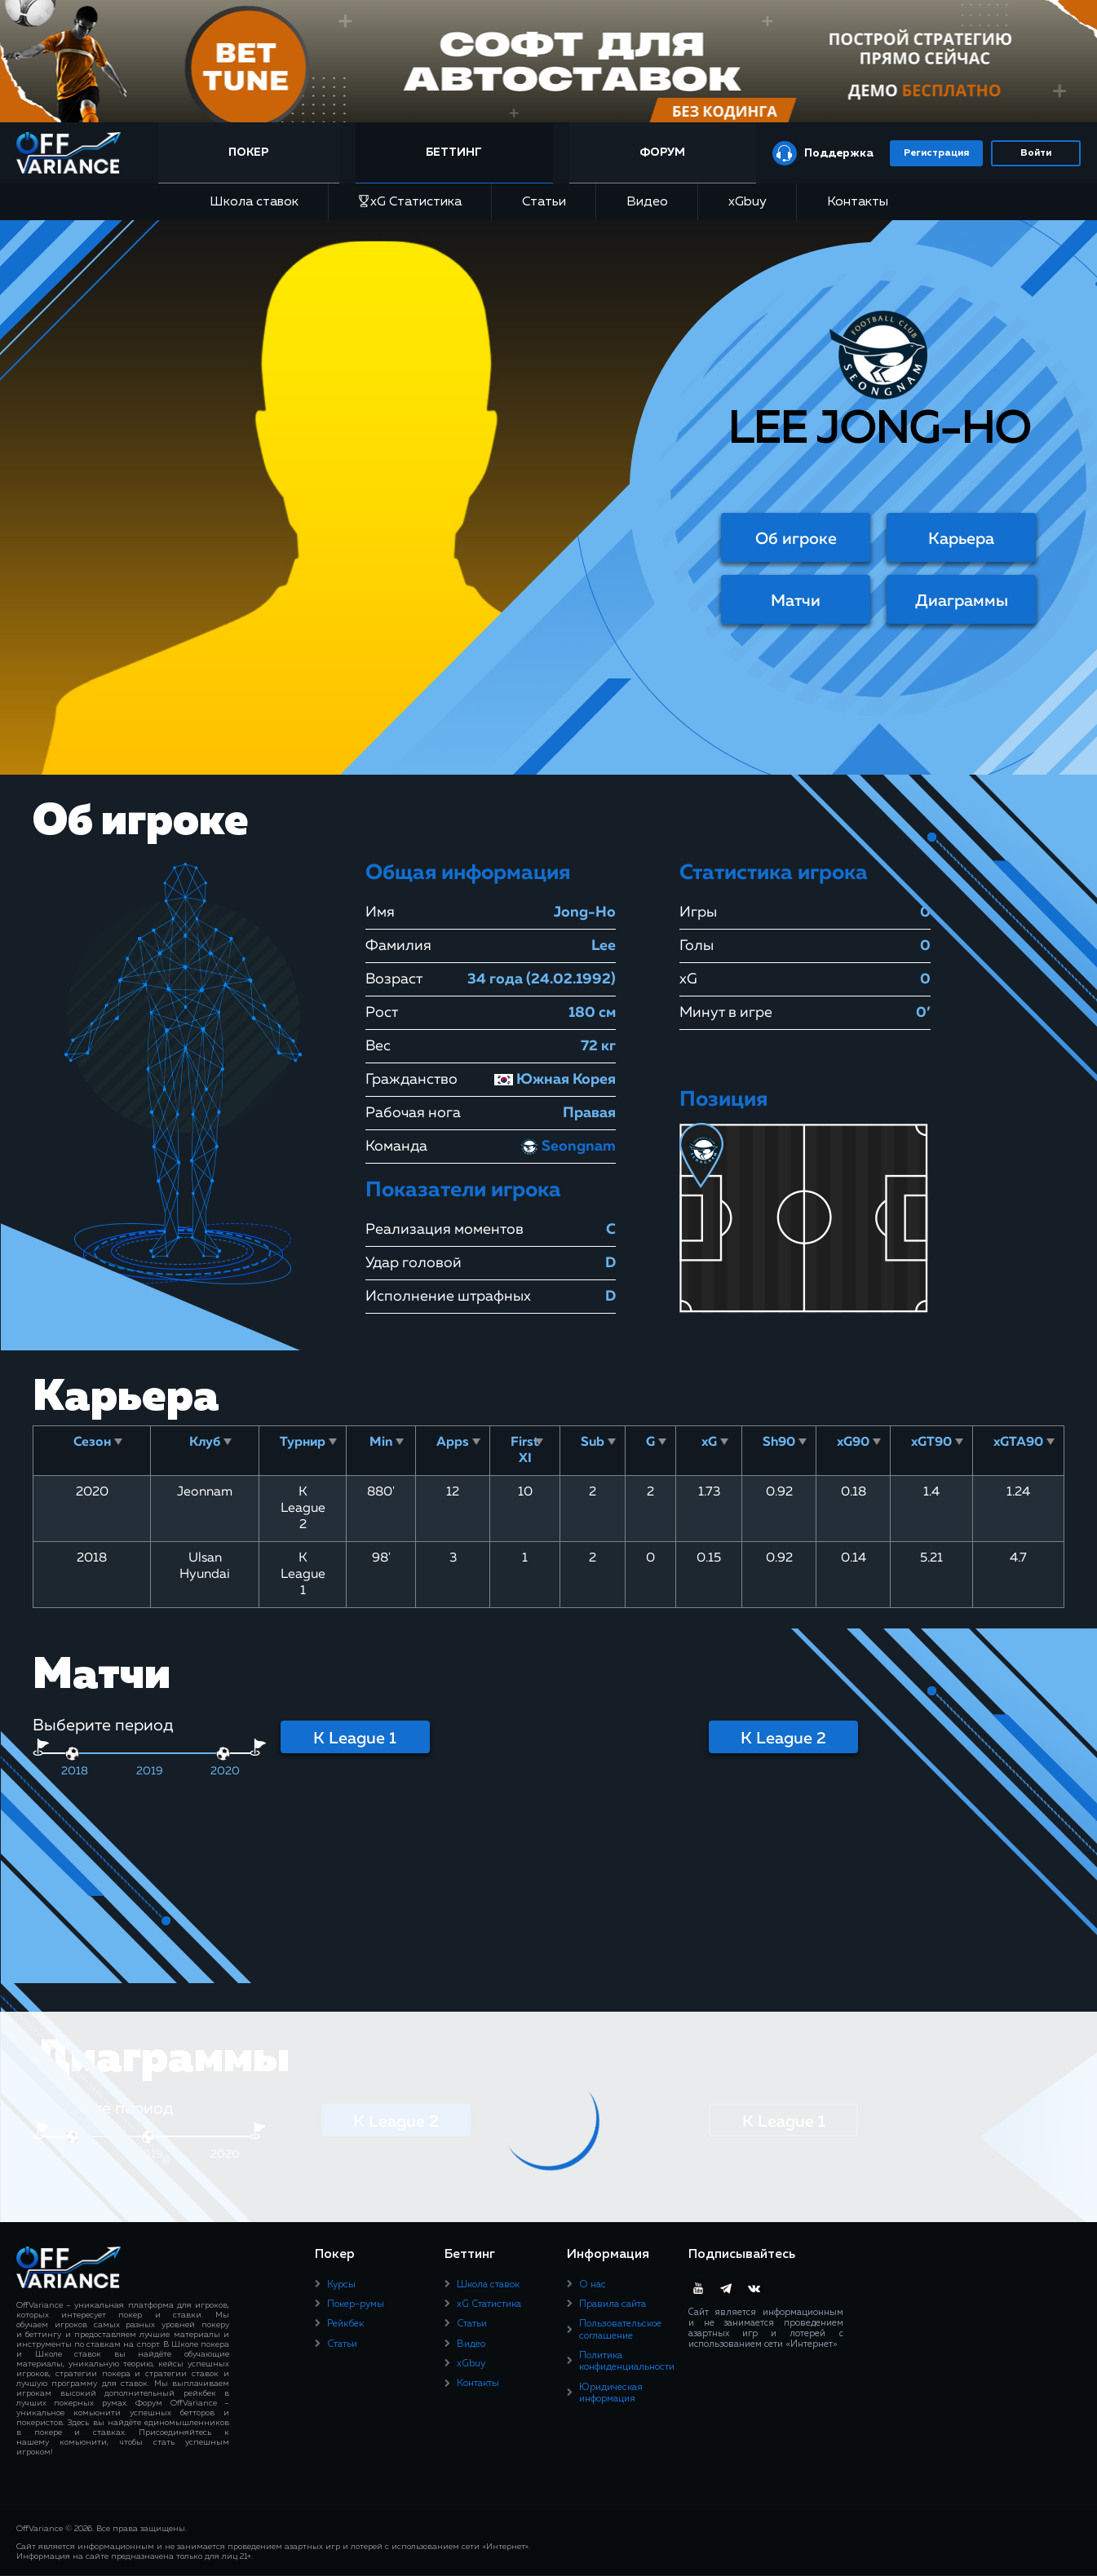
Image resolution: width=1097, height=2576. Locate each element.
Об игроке (796, 539)
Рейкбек (345, 2324)
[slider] (72, 1754)
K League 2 (783, 1738)
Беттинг (457, 152)
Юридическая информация (611, 2393)
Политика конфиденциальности (627, 2361)
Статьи (544, 202)
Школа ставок (254, 202)
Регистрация (936, 153)
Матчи (796, 601)
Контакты (857, 202)
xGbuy (747, 202)
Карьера (961, 539)
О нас (592, 2285)
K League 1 (354, 1738)
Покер (256, 152)
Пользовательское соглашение (620, 2329)
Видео (647, 202)
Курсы (341, 2285)
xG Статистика (410, 202)
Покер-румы (355, 2304)
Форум (662, 152)
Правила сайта (612, 2304)
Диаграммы (961, 601)
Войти (1035, 153)
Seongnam (567, 1146)
